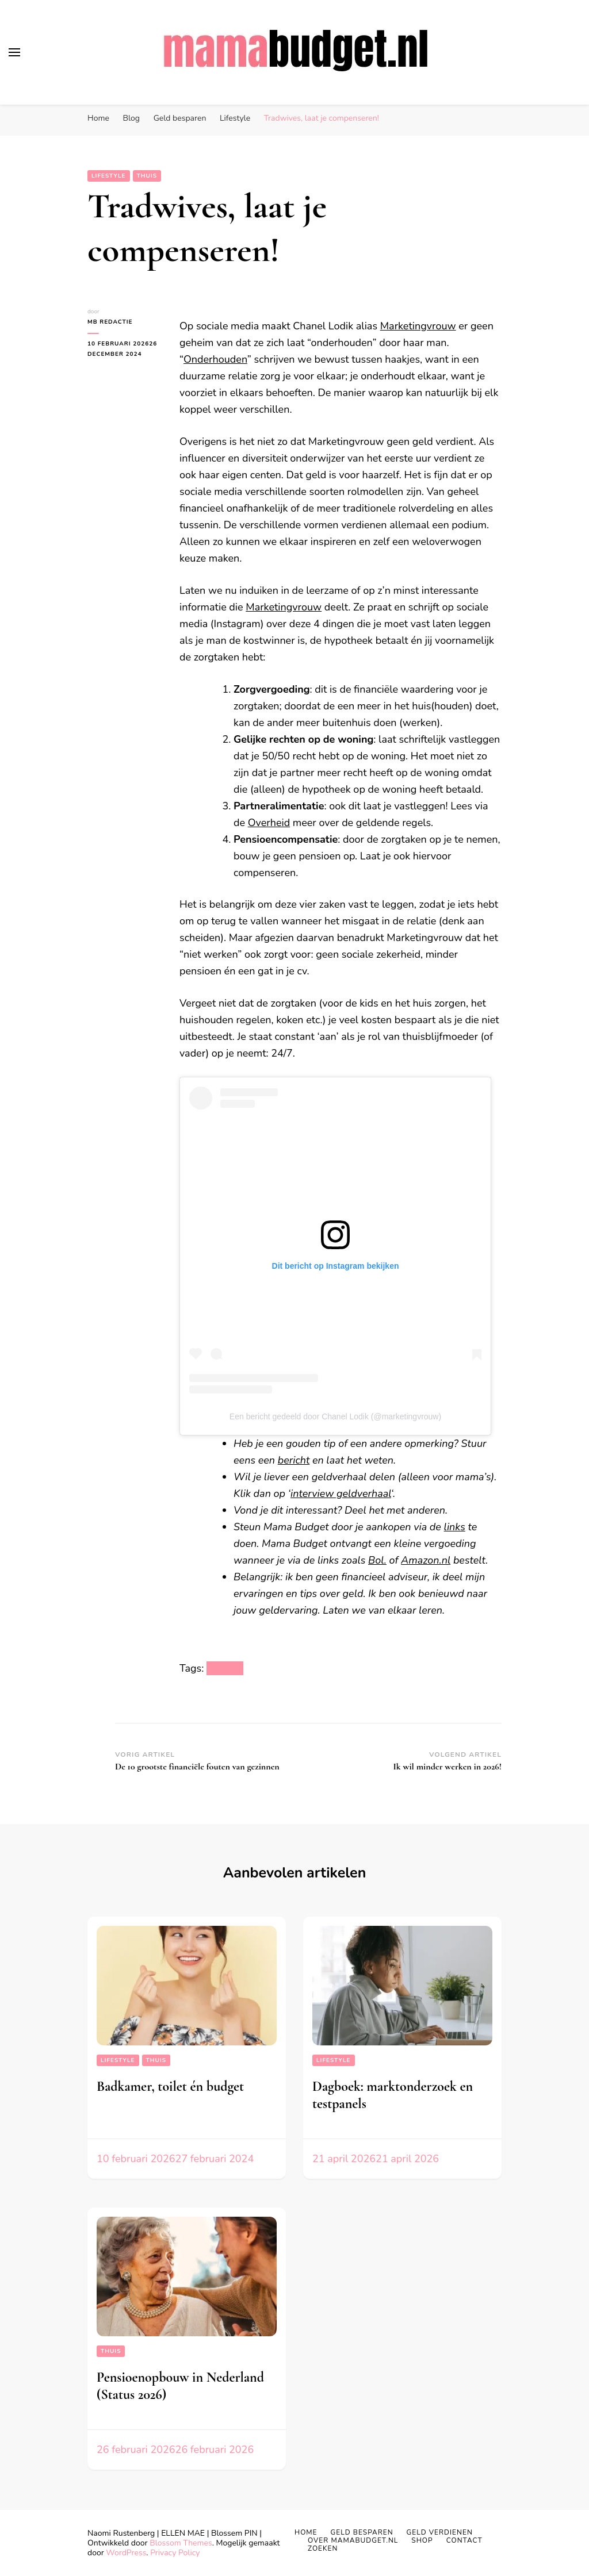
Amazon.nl (425, 1560)
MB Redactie (110, 322)
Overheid (269, 823)
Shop (422, 2540)
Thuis (147, 176)
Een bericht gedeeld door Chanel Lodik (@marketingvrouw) (335, 1416)
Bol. (377, 1560)
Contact (464, 2540)
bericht (294, 1460)
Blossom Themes (181, 2542)
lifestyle (224, 1668)
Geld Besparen (362, 2532)
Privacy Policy (175, 2552)
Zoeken (323, 2548)
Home (306, 2532)
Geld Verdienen (440, 2532)
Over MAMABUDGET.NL (353, 2540)
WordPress (126, 2552)
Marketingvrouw (418, 326)
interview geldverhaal (340, 1493)
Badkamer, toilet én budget (170, 2086)
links (454, 1527)
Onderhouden (215, 359)
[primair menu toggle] (14, 52)
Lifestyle (108, 176)
